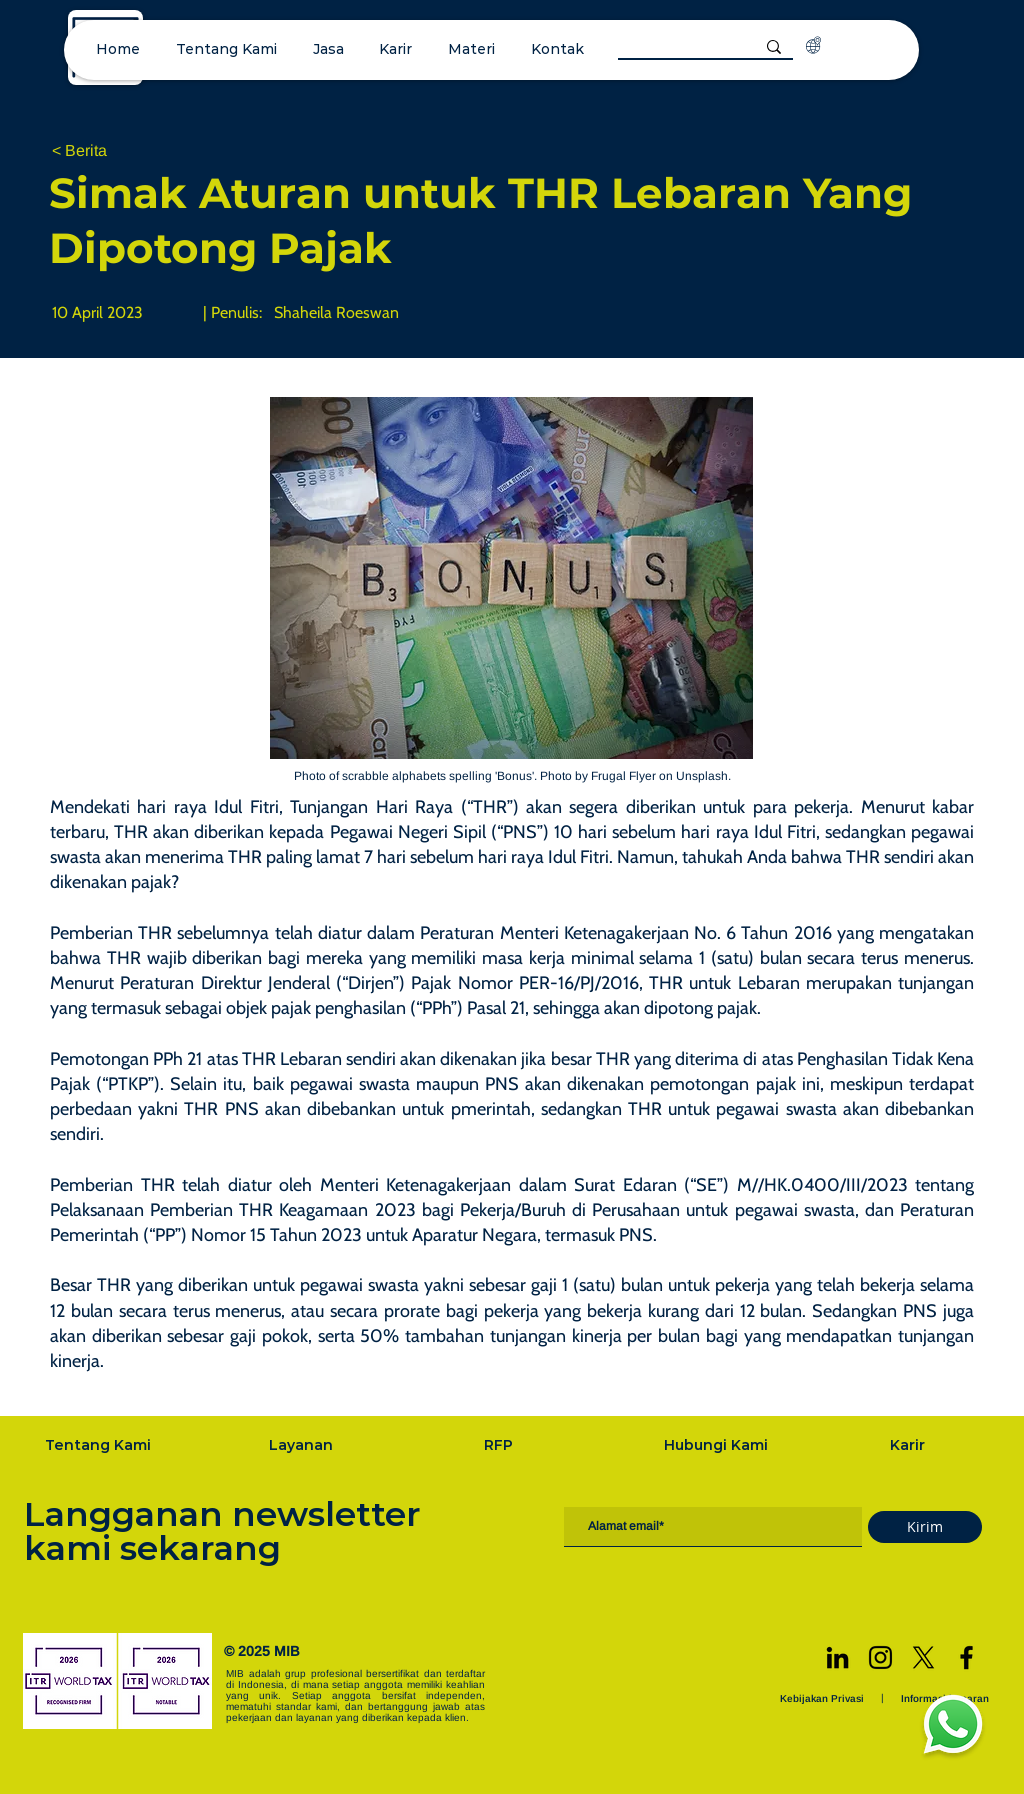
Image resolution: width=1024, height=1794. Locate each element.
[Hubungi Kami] (718, 1445)
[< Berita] (118, 151)
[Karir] (910, 1445)
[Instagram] (880, 1657)
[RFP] (500, 1445)
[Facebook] (966, 1657)
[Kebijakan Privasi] (824, 1698)
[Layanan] (303, 1445)
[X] (923, 1657)
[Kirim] (925, 1527)
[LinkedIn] (837, 1657)
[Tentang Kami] (100, 1445)
